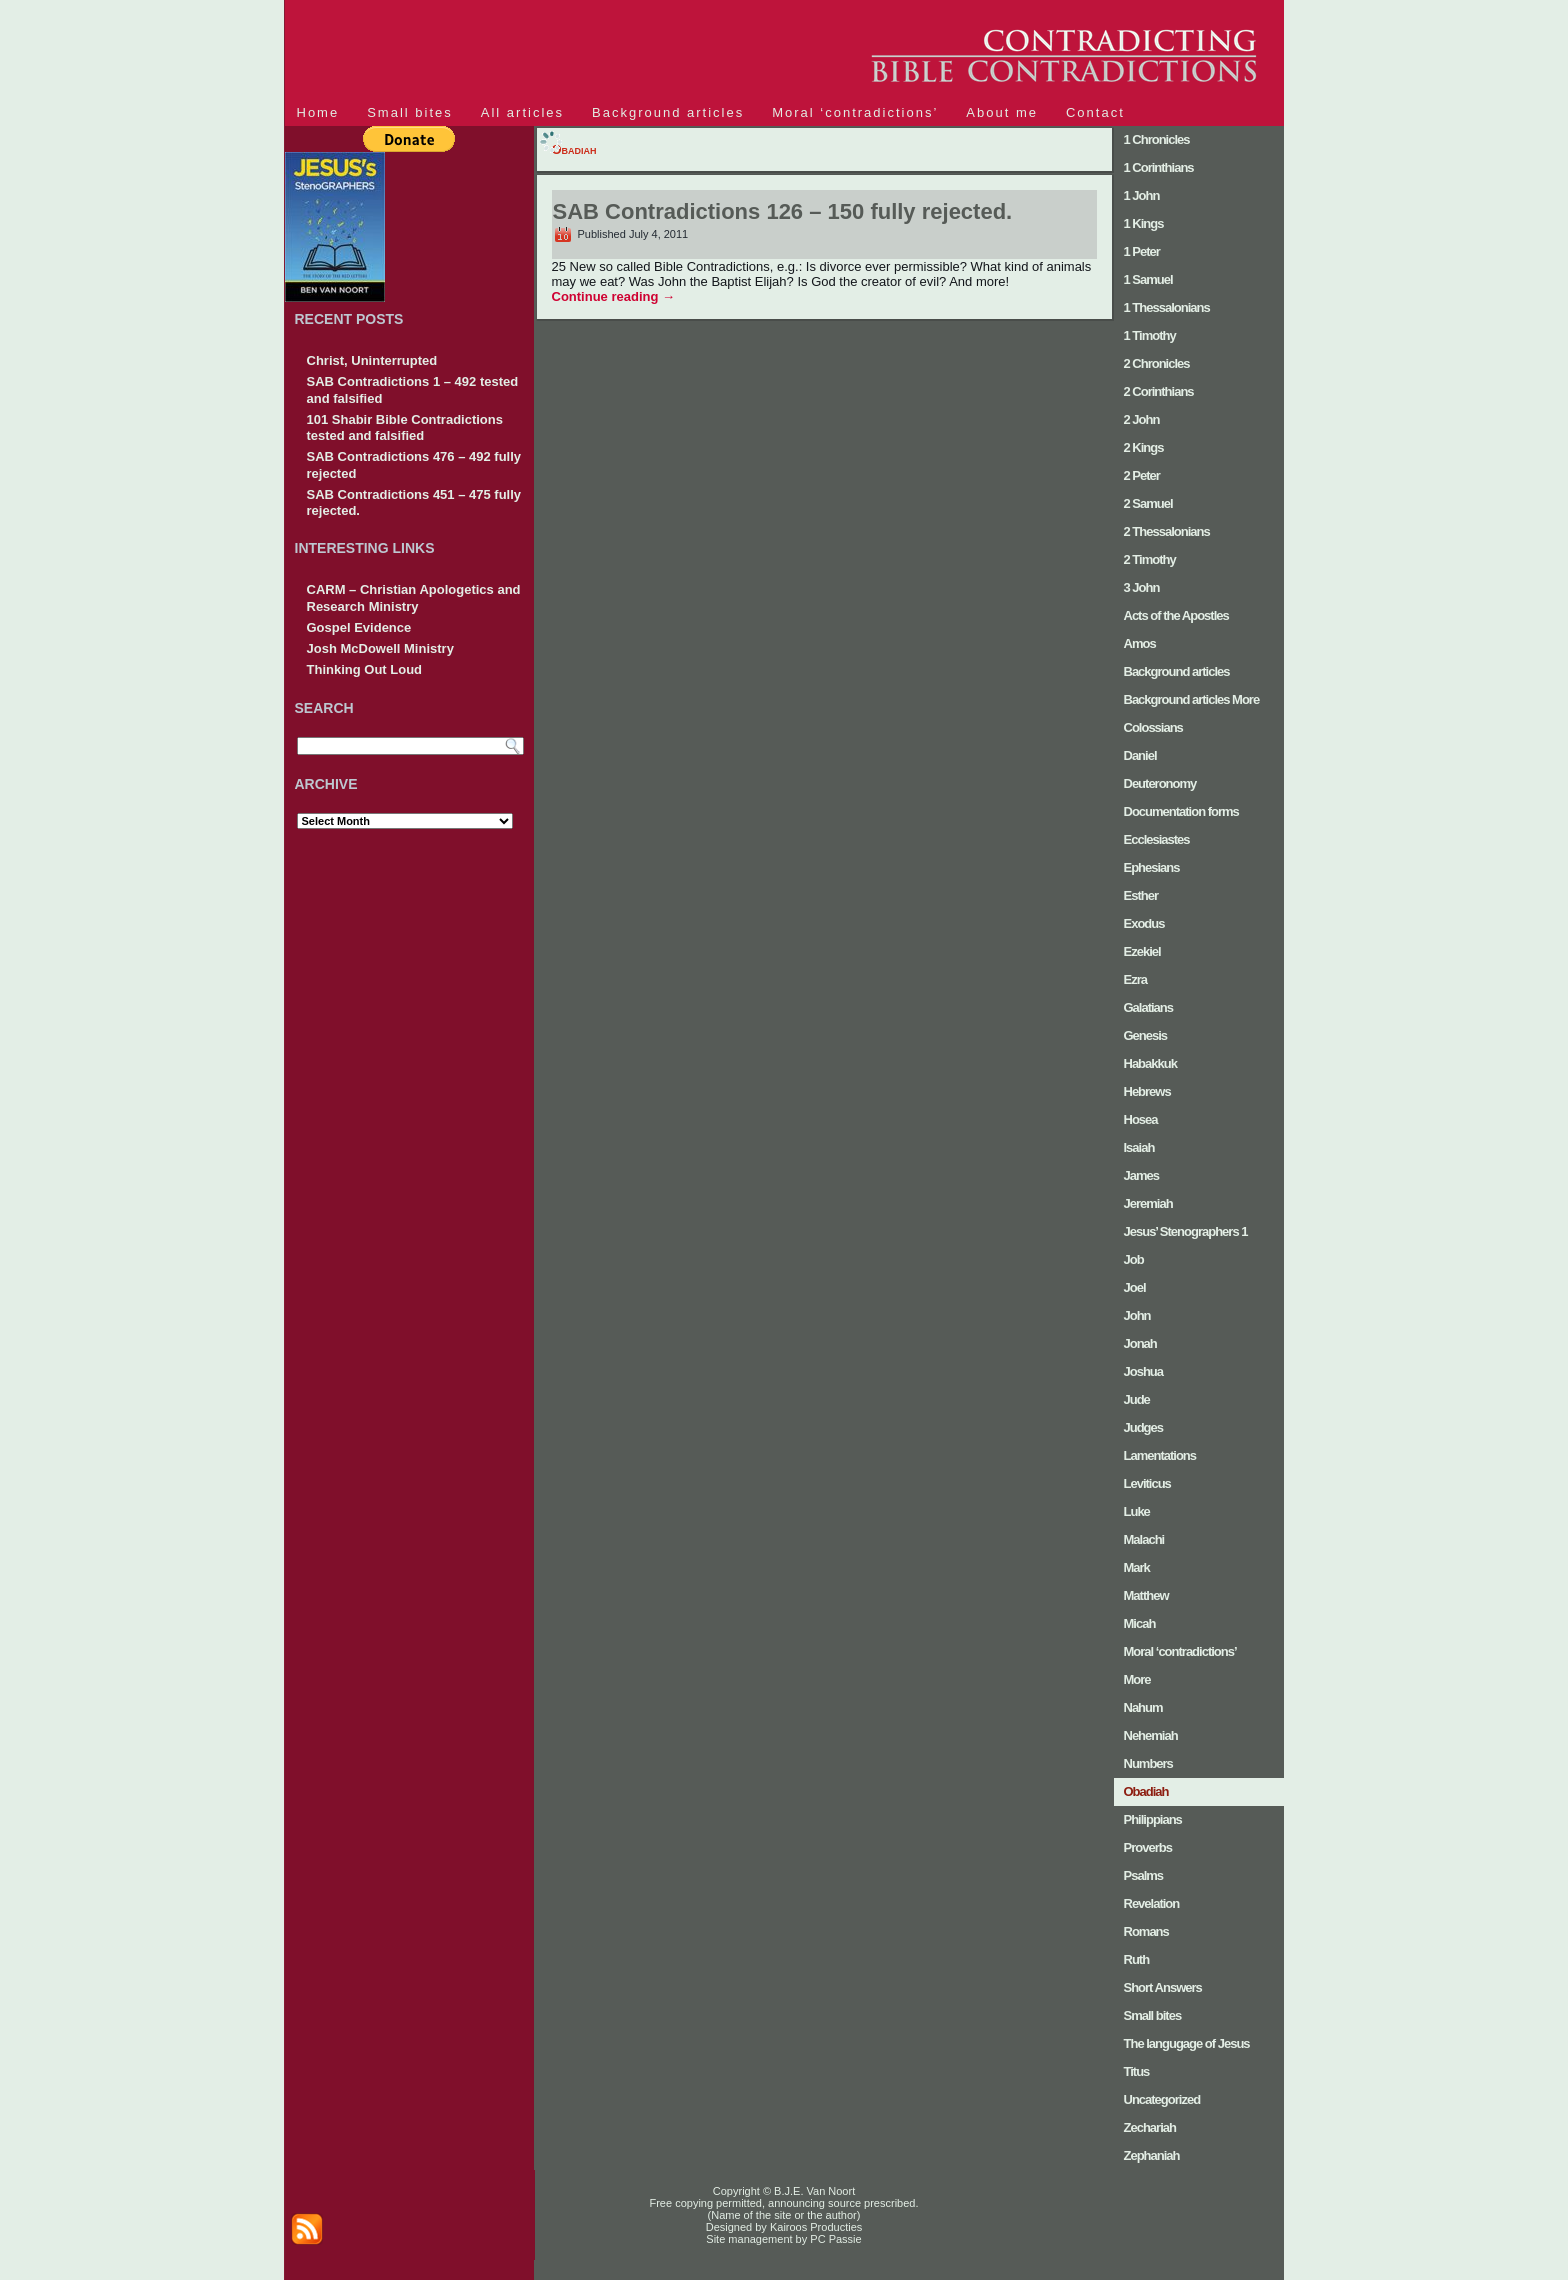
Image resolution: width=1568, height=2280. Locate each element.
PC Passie (834, 2239)
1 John (1142, 195)
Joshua (1144, 1371)
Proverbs (1148, 1847)
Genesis (1146, 1035)
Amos (1140, 643)
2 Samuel (1148, 503)
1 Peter (1142, 251)
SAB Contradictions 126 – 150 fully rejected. (783, 211)
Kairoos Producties (814, 2227)
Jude (1137, 1399)
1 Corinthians (1159, 167)
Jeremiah (1148, 1203)
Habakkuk (1150, 1063)
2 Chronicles (1157, 363)
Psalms (1144, 1875)
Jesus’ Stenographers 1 (1186, 1231)
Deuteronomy (1160, 783)
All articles (522, 112)
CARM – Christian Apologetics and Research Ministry (414, 597)
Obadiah (1146, 1791)
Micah (1140, 1623)
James (1141, 1175)
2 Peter (1142, 475)
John (1137, 1315)
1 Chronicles (1157, 139)
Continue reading (614, 296)
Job (1134, 1259)
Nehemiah (1151, 1735)
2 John (1142, 419)
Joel (1135, 1287)
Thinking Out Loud (365, 669)
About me (1002, 112)
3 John (1142, 587)
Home (318, 112)
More (1137, 1679)
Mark (1137, 1567)
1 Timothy (1150, 335)
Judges (1144, 1427)
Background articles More (1192, 699)
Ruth (1137, 1959)
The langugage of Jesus (1187, 2043)
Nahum (1143, 1707)
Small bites (410, 112)
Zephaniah (1152, 2155)
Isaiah (1139, 1147)
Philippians (1153, 1819)
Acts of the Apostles (1176, 615)
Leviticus (1147, 1483)
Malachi (1144, 1539)
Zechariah (1150, 2127)
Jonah (1140, 1343)
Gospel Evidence (359, 627)
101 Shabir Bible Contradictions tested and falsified (405, 427)
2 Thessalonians (1167, 531)
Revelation (1152, 1903)
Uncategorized (1162, 2099)
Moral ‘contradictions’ (855, 112)
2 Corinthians (1159, 391)
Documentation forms (1181, 811)
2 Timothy (1150, 559)
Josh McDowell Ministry (380, 648)
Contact (1095, 112)
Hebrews (1147, 1091)
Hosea (1141, 1119)
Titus (1137, 2071)
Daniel (1140, 755)
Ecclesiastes (1157, 839)
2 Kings (1144, 447)
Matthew (1146, 1595)
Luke (1137, 1511)
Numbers (1148, 1763)
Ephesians (1152, 867)
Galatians (1149, 1007)
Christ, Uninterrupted (372, 360)
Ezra (1135, 979)
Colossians (1153, 727)
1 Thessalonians (1167, 307)
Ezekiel (1142, 951)
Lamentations (1160, 1455)
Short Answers (1163, 1987)
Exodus (1144, 923)
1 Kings (1144, 223)
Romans (1146, 1931)
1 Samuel (1148, 279)
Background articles (668, 112)
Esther (1141, 895)
